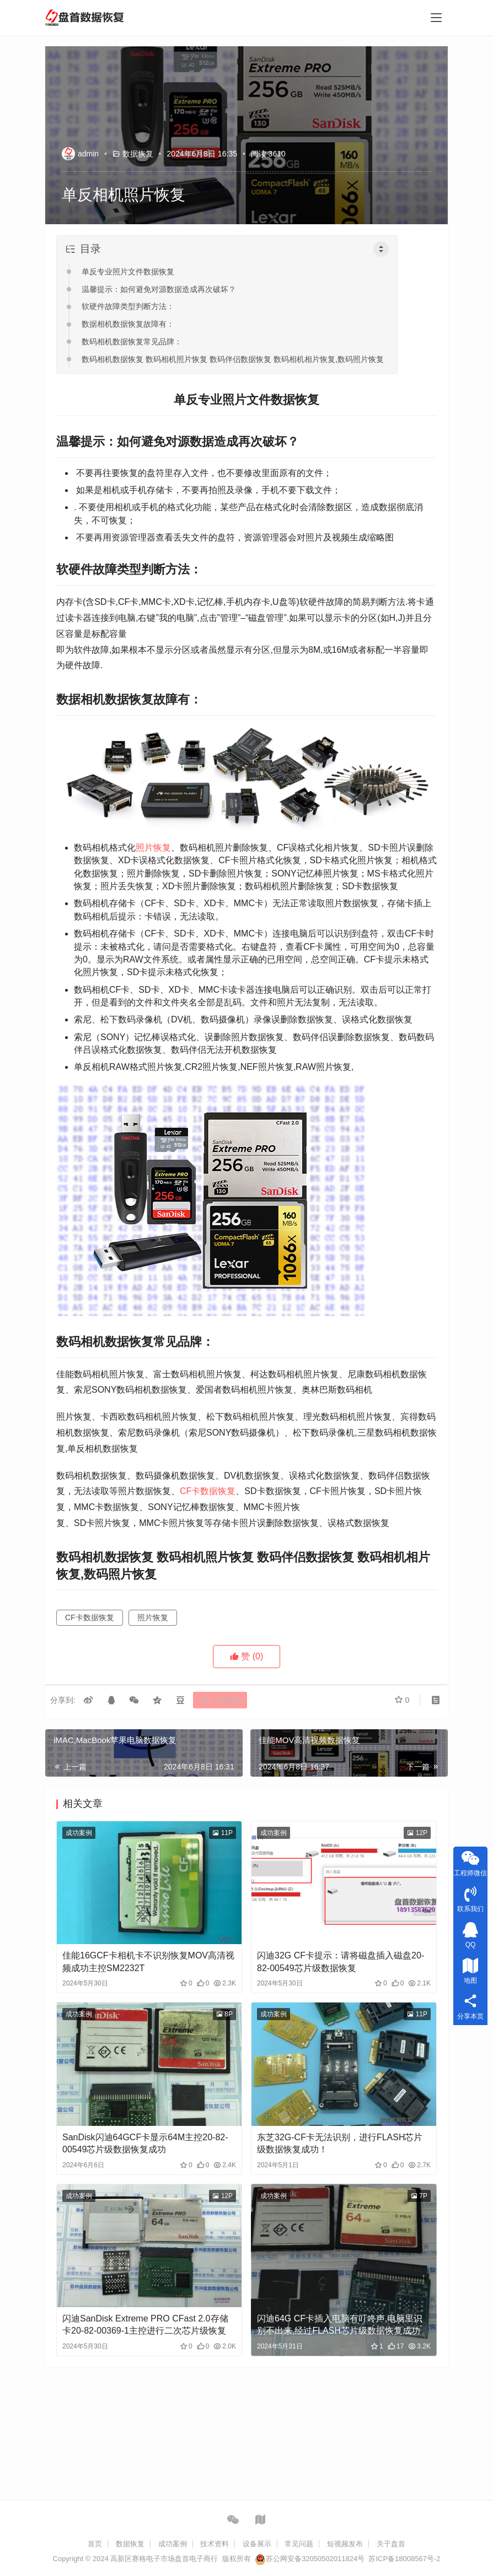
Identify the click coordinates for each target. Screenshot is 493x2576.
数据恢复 (137, 153)
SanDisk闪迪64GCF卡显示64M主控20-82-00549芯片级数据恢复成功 (145, 2143)
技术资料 (214, 2544)
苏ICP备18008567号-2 (404, 2559)
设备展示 (257, 2544)
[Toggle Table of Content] (381, 249)
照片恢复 (153, 847)
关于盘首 (391, 2544)
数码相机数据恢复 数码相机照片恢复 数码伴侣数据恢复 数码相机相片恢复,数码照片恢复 (233, 359)
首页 (95, 2544)
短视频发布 (345, 2544)
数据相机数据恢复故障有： (128, 324)
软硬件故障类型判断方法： (128, 306)
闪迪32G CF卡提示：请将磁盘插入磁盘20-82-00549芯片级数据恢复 (340, 1961)
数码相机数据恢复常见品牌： (132, 341)
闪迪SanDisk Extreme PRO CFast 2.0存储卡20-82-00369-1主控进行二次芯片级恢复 (145, 2324)
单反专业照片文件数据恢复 (128, 271)
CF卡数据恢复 (207, 1491)
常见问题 (299, 2544)
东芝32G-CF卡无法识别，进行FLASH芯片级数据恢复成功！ (339, 2143)
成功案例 (79, 1833)
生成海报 (226, 1701)
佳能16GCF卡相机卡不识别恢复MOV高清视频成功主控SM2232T (148, 1961)
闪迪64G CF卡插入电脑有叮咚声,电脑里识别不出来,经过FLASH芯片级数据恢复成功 (339, 2324)
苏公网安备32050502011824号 (310, 2559)
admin (80, 153)
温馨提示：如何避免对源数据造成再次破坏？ (159, 289)
